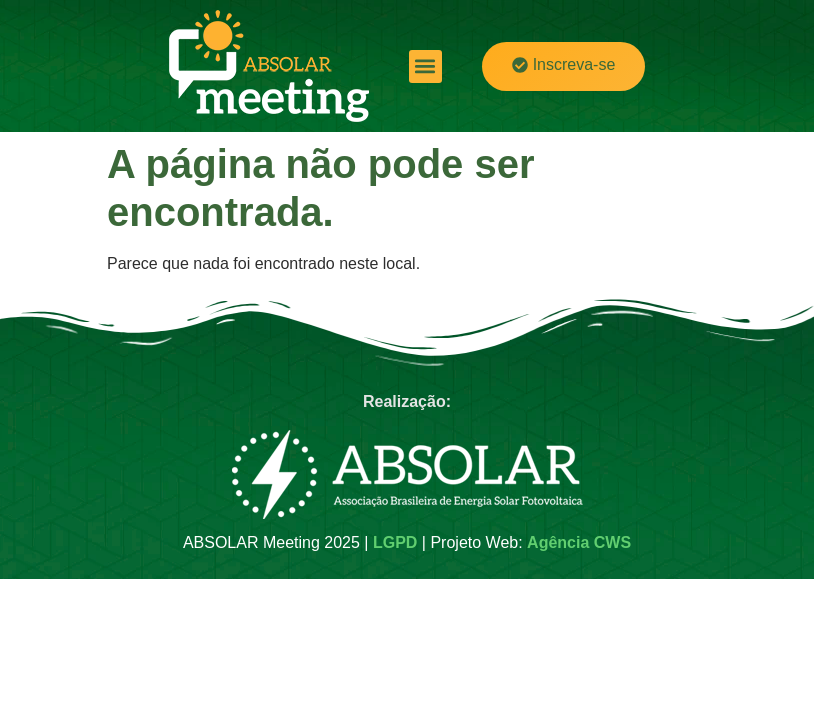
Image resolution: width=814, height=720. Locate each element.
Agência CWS (579, 542)
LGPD (395, 542)
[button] (425, 66)
